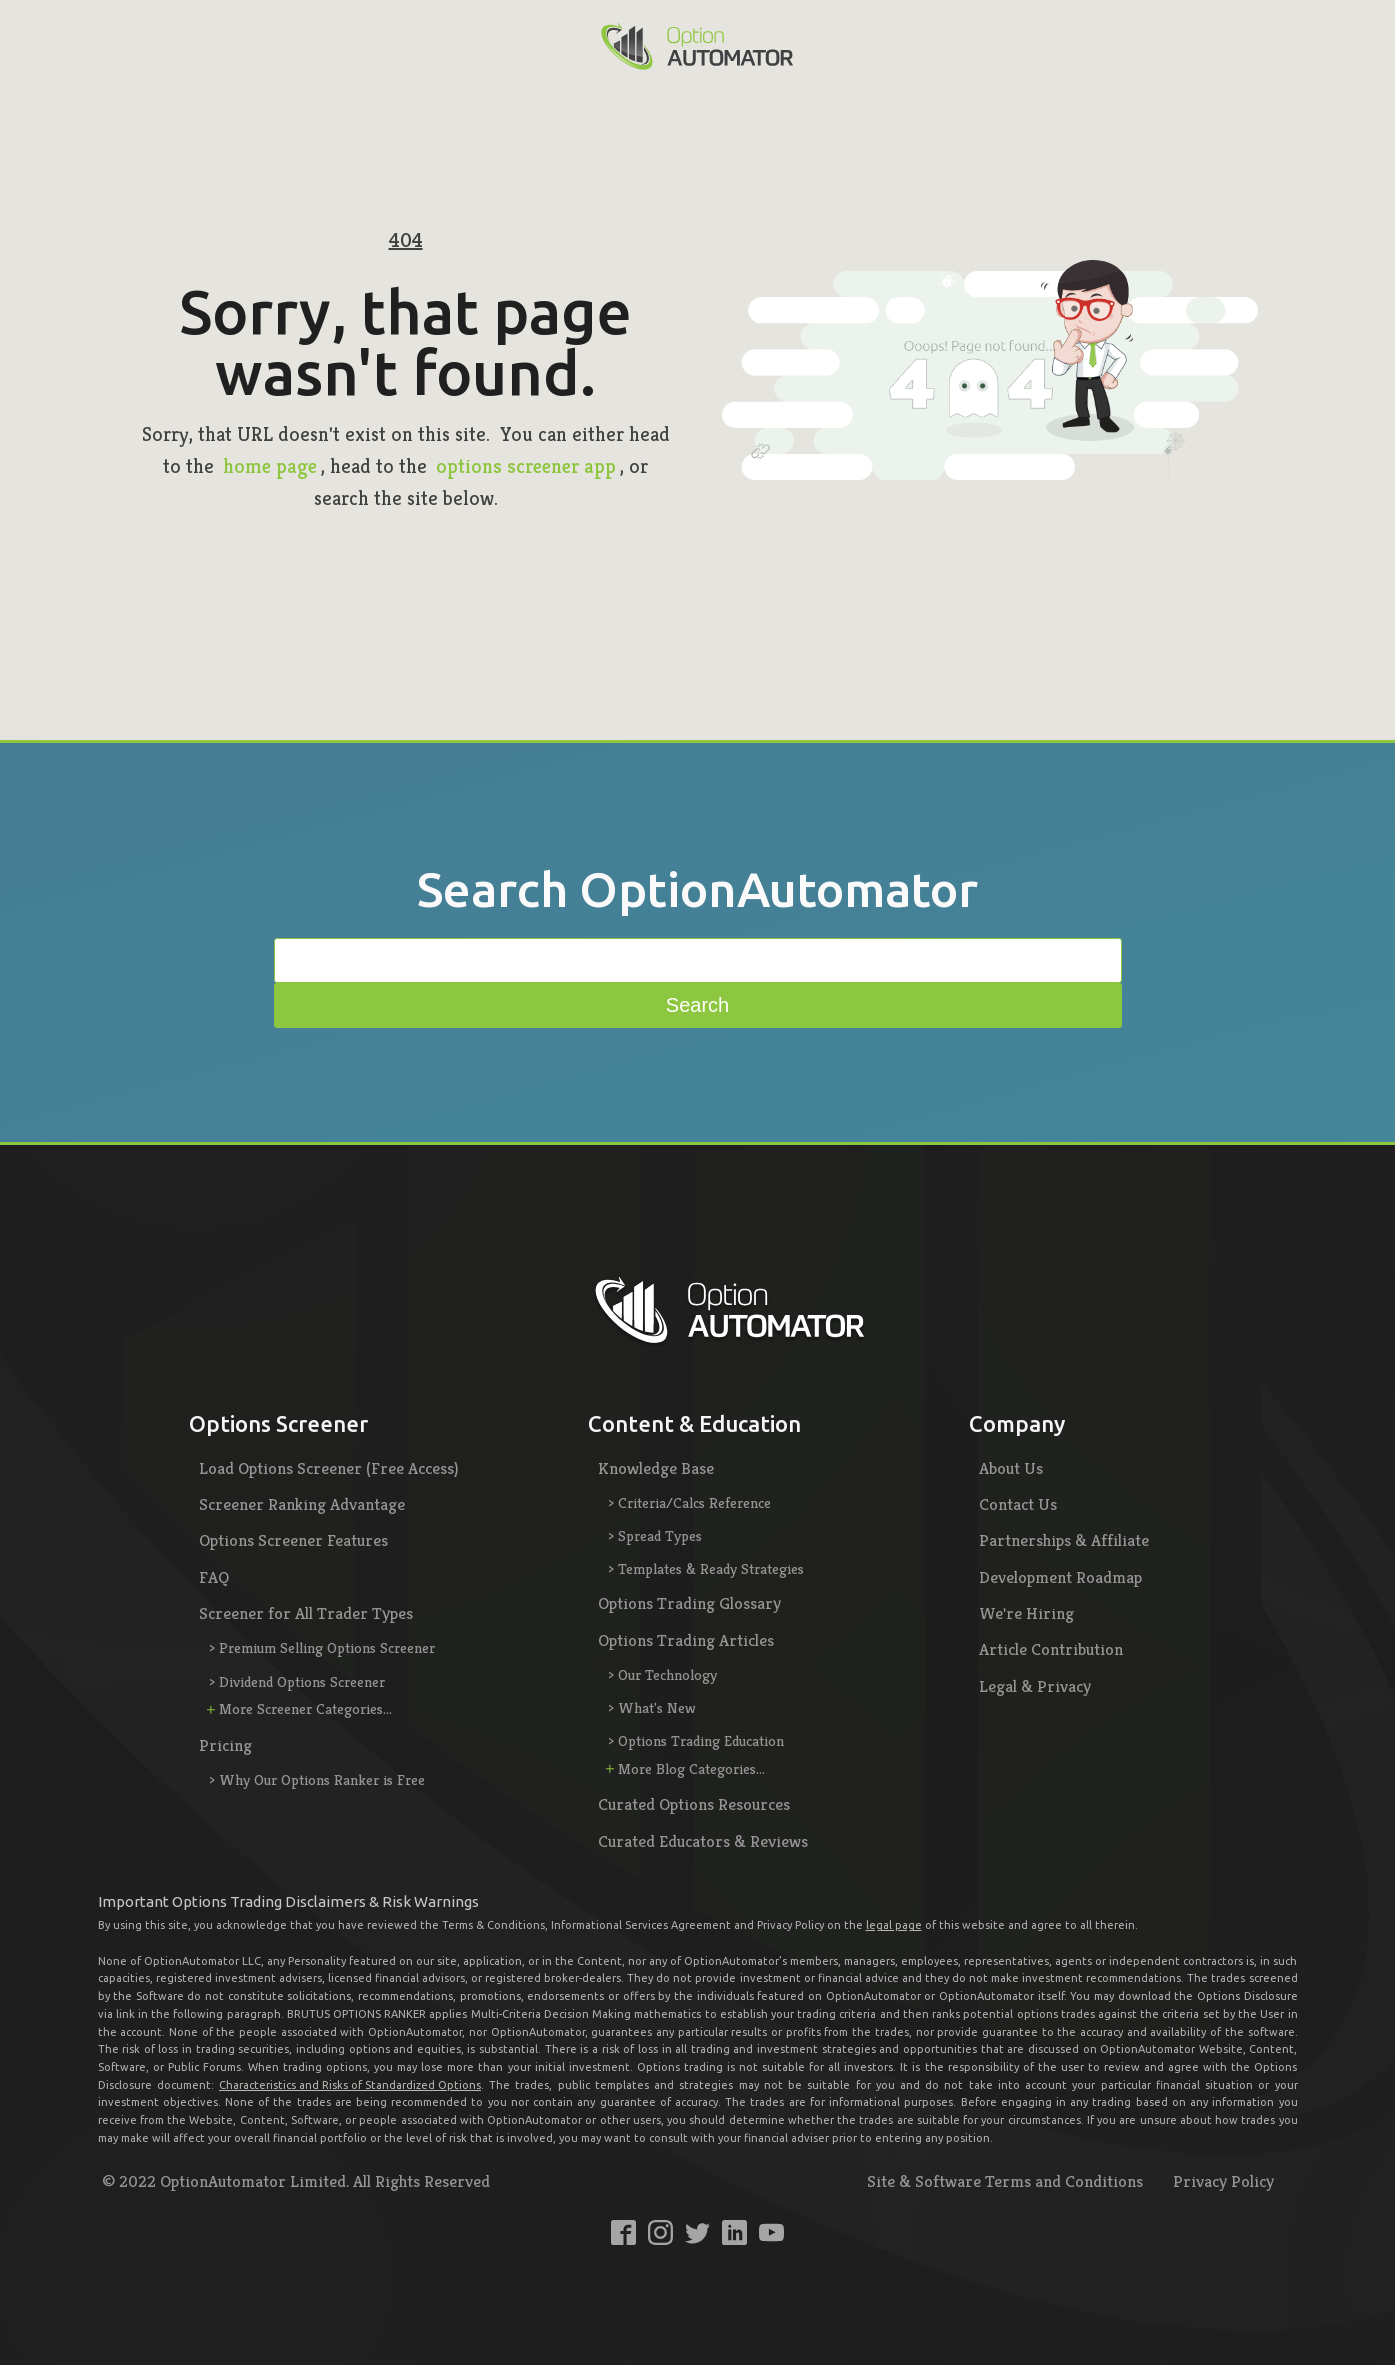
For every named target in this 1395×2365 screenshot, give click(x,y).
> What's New (652, 1707)
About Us (1011, 1468)
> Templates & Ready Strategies (706, 1568)
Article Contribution (1051, 1649)
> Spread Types (655, 1535)
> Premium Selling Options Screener (322, 1647)
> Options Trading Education (696, 1740)
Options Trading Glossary (689, 1603)
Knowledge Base (656, 1468)
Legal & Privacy (1035, 1686)
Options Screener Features (293, 1540)
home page (270, 466)
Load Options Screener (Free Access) (328, 1468)
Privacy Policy (1223, 2181)
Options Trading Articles (686, 1640)
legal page (894, 1925)
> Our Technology (662, 1674)
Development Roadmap (1060, 1577)
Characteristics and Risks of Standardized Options (350, 2085)
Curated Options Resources (694, 1804)
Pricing (225, 1745)
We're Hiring (1026, 1613)
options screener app (526, 466)
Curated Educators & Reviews (703, 1841)
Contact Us (1018, 1504)
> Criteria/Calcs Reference (689, 1502)
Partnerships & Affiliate (1064, 1540)
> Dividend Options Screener (297, 1681)
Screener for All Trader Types (306, 1613)
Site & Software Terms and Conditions (1005, 2181)
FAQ (214, 1577)
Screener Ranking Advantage (302, 1504)
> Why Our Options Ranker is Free (317, 1779)
